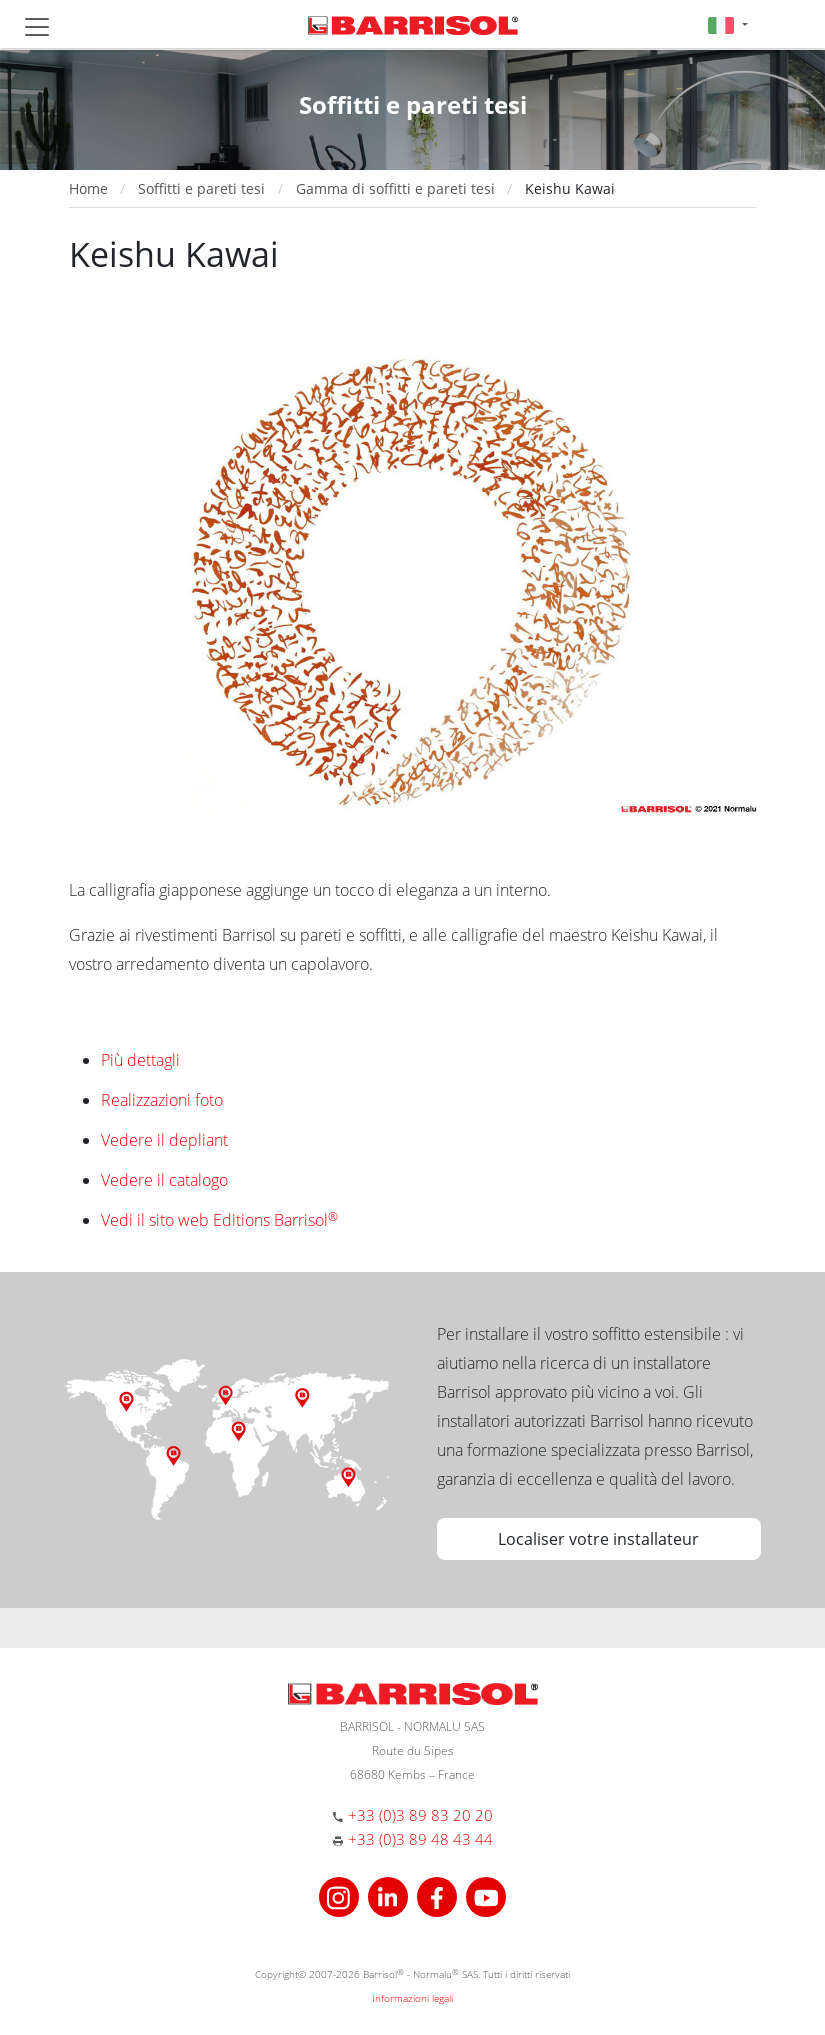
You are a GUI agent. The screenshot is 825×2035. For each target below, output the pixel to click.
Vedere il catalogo (164, 1180)
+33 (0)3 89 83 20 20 (420, 1815)
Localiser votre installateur (598, 1539)
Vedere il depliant (164, 1140)
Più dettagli (140, 1060)
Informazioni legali (412, 1998)
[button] (727, 24)
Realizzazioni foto (162, 1100)
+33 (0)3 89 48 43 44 (420, 1839)
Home (88, 188)
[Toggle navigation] (37, 27)
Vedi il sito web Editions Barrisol (219, 1220)
